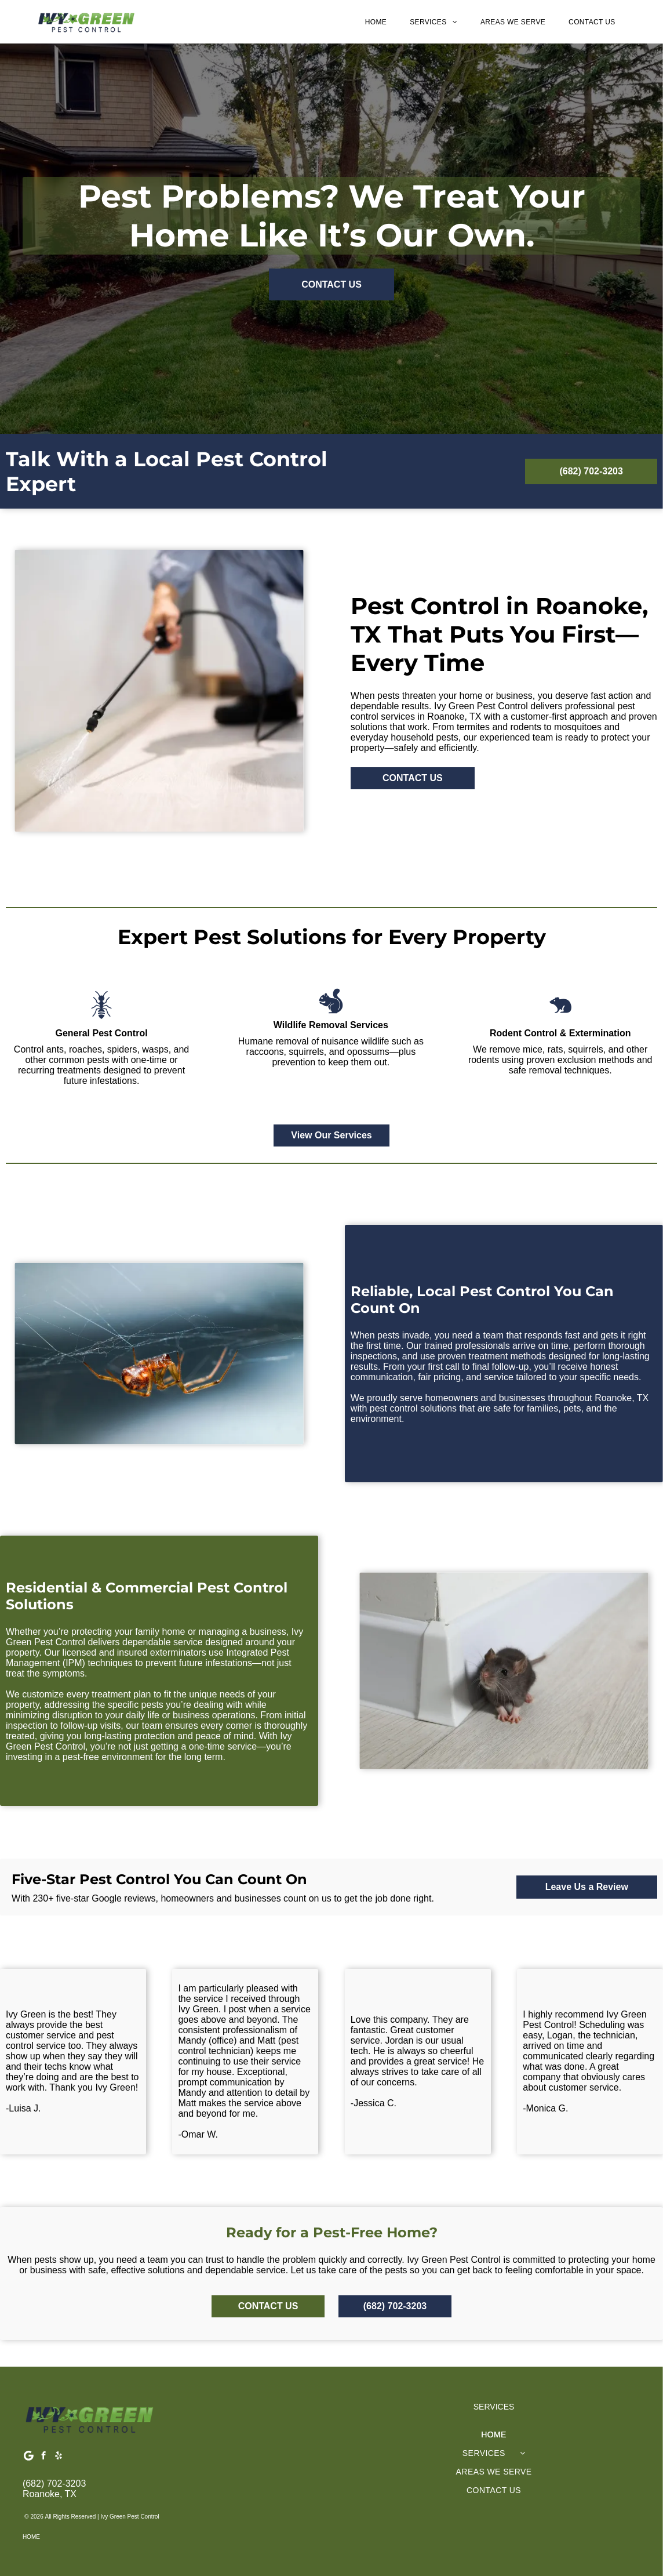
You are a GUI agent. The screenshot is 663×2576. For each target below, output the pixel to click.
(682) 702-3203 (54, 2483)
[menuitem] (376, 22)
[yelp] (59, 2457)
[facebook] (44, 2457)
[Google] (29, 2457)
